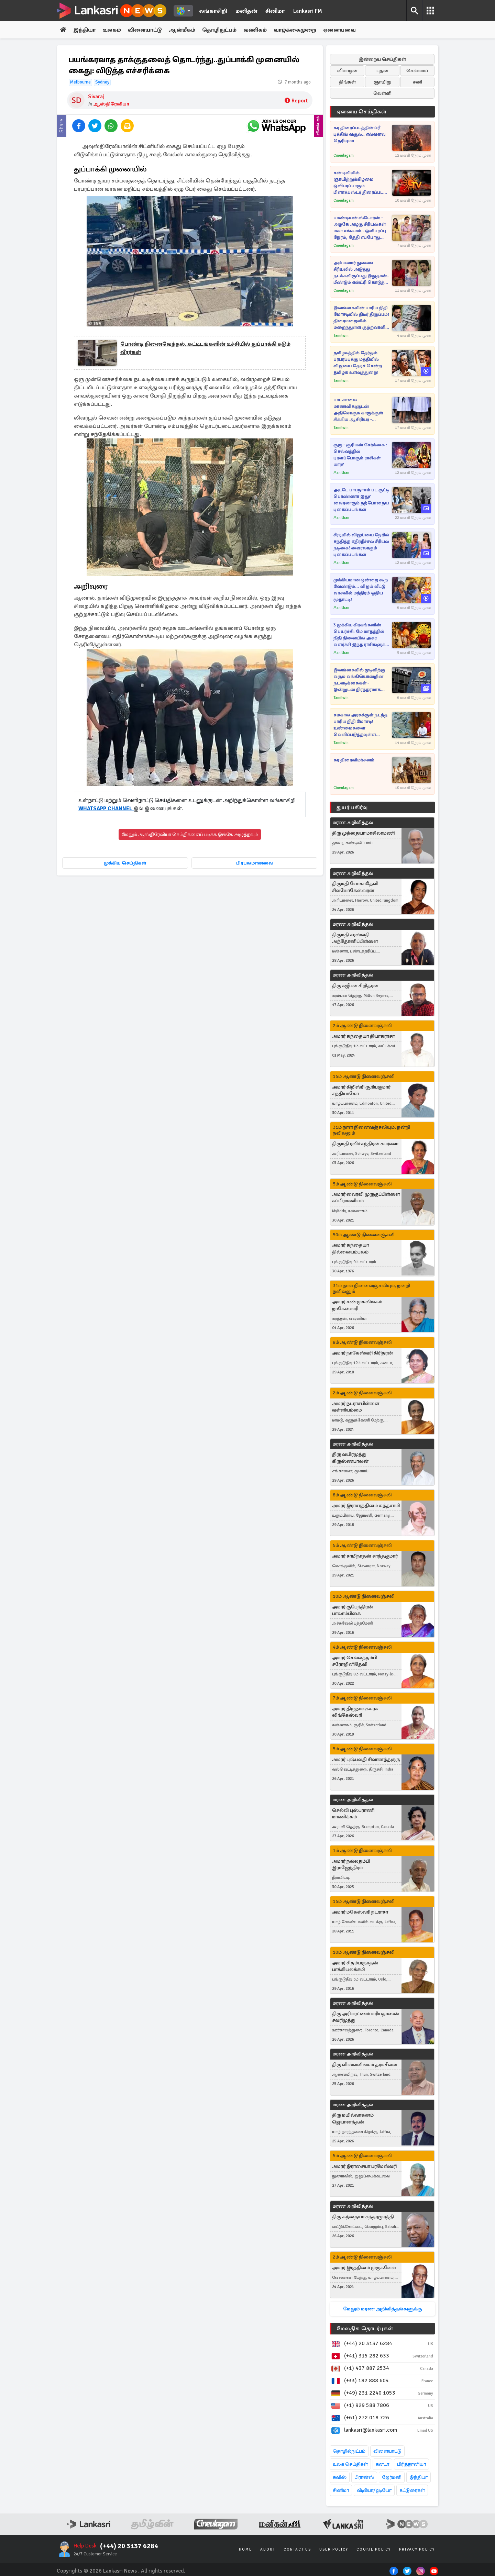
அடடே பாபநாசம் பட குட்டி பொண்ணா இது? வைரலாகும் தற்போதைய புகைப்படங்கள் (361, 499)
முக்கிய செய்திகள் (125, 863)
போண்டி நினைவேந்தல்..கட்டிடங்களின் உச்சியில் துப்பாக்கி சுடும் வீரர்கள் (205, 348)
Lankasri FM (307, 11)
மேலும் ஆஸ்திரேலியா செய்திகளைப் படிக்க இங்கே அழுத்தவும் (190, 834)
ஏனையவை (339, 29)
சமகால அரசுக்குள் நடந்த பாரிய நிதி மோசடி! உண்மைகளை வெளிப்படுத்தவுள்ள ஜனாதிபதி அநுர (360, 725)
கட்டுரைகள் (412, 2490)
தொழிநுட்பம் (219, 29)
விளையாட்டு (145, 29)
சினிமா (275, 11)
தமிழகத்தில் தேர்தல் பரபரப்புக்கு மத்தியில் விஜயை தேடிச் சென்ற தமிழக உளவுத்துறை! (357, 362)
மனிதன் (246, 11)
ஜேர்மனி (392, 2477)
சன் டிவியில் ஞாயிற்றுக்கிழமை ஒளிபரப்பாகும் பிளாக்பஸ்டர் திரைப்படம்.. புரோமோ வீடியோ (361, 183)
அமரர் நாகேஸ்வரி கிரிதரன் (362, 1353)
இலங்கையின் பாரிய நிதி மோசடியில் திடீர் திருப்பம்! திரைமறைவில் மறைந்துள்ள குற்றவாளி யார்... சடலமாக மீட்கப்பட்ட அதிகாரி (361, 318)
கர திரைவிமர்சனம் (353, 760)
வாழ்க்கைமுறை (295, 29)
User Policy (333, 2549)
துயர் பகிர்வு (352, 807)
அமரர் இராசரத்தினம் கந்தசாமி (366, 1505)
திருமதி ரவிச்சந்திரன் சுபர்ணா (365, 1144)
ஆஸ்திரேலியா (111, 104)
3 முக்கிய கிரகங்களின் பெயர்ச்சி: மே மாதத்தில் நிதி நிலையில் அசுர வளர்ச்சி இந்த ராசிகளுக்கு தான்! (361, 635)
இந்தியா (84, 29)
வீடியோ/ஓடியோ (374, 2490)
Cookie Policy (373, 2549)
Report (296, 100)
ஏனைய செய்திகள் (362, 111)
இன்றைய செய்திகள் (382, 59)
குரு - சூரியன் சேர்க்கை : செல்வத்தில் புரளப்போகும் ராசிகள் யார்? (360, 454)
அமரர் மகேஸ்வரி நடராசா (360, 1912)
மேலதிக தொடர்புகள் (365, 2328)
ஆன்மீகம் (182, 29)
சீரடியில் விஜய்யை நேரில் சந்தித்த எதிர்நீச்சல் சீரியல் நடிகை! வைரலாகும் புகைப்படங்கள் (361, 544)
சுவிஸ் (339, 2477)
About (267, 2549)
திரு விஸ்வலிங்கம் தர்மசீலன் (364, 2064)
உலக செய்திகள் (350, 2464)
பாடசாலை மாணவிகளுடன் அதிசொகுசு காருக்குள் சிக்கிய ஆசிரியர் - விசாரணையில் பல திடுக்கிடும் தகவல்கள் (358, 410)
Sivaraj (96, 96)
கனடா (382, 2464)
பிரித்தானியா (411, 2464)
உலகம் (112, 29)
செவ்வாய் (417, 71)
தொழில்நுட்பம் (349, 2451)
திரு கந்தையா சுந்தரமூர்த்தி (363, 2217)
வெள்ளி (382, 93)
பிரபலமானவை (254, 863)
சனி (417, 82)
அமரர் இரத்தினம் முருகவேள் (364, 2268)
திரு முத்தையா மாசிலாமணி (363, 833)
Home (245, 2549)
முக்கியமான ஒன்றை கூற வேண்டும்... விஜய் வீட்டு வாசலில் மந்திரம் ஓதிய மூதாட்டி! (360, 589)
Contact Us (297, 2549)
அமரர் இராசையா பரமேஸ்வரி (364, 2166)
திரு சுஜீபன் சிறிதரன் (355, 986)
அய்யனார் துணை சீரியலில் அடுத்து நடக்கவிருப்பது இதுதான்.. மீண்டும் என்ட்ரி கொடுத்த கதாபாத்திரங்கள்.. (361, 273)
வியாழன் (347, 71)
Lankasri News (120, 2570)
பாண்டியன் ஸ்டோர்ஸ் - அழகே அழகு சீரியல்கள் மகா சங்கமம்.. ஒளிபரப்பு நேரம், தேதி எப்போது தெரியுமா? (359, 228)
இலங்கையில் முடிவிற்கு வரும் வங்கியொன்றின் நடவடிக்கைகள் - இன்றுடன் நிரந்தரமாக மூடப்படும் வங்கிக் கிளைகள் (359, 680)
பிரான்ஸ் (364, 2477)
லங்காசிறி (213, 11)
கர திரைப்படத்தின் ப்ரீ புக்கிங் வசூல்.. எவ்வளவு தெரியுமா (359, 134)
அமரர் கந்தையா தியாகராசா (363, 1036)
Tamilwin (341, 335)
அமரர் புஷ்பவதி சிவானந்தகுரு (366, 1759)
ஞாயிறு (382, 82)
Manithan (341, 472)
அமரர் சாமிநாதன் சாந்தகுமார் (365, 1556)
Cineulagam (343, 155)
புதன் (382, 71)
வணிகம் (255, 29)
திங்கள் (347, 82)
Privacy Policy (417, 2549)
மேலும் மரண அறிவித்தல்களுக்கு (382, 2309)
